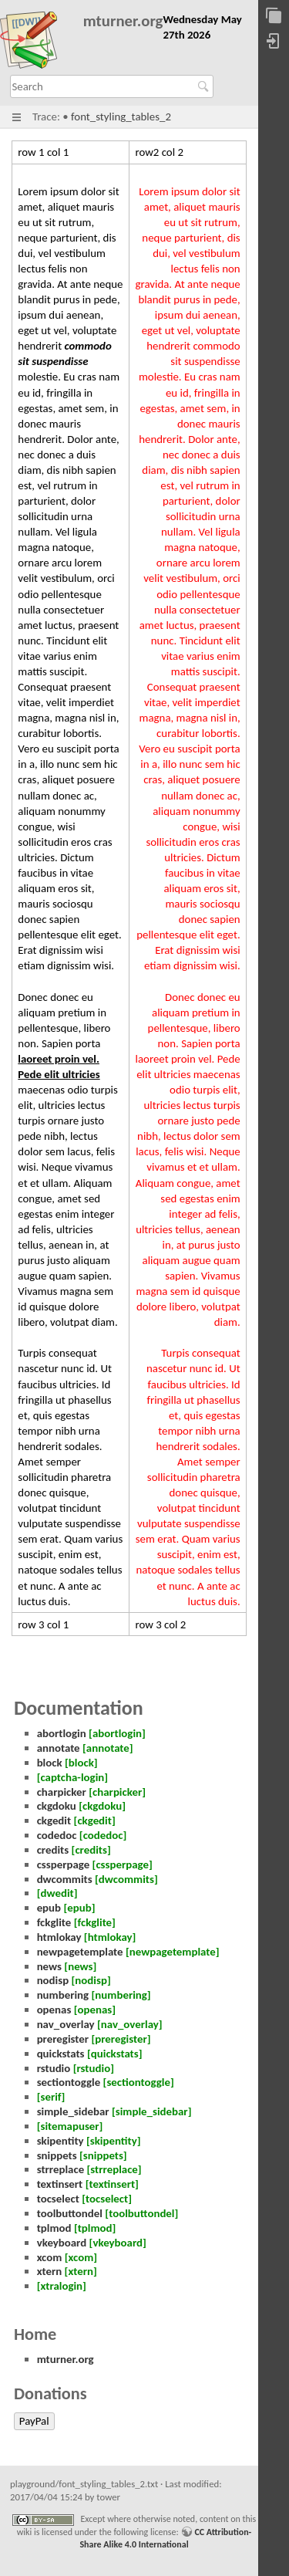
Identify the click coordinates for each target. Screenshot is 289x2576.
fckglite (54, 1922)
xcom (49, 2257)
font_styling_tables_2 (121, 116)
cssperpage (63, 1864)
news (49, 1966)
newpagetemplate (80, 1952)
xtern (49, 2271)
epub (49, 1908)
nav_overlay (66, 2024)
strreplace (61, 2169)
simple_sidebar (73, 2111)
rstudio (54, 2068)
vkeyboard (62, 2243)
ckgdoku (56, 1806)
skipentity (60, 2141)
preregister (63, 2039)
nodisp (53, 1980)
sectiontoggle (69, 2082)
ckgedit (54, 1820)
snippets (57, 2155)
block (49, 1763)
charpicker (61, 1792)
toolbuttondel (69, 2213)
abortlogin (61, 1733)
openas (54, 2010)
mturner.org (123, 21)
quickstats (61, 2053)
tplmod (54, 2228)
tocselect (58, 2199)
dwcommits (64, 1879)
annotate (58, 1748)
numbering (63, 1995)
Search (205, 86)
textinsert (60, 2184)
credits (53, 1850)
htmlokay (59, 1937)
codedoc (57, 1835)
